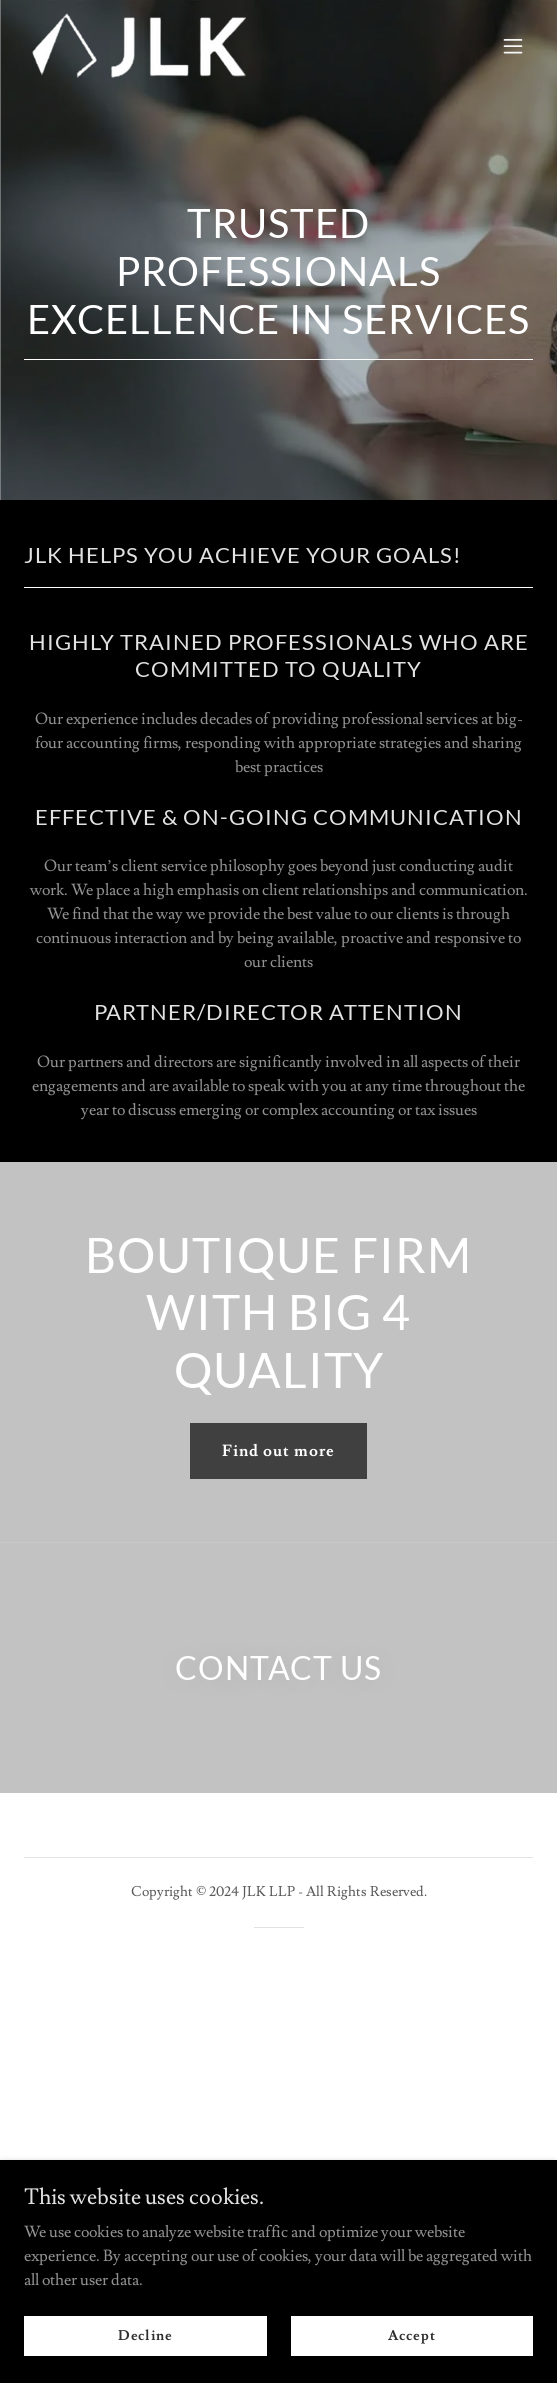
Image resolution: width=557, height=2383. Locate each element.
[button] (513, 46)
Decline (145, 2335)
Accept (411, 2335)
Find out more (278, 1451)
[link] (139, 45)
